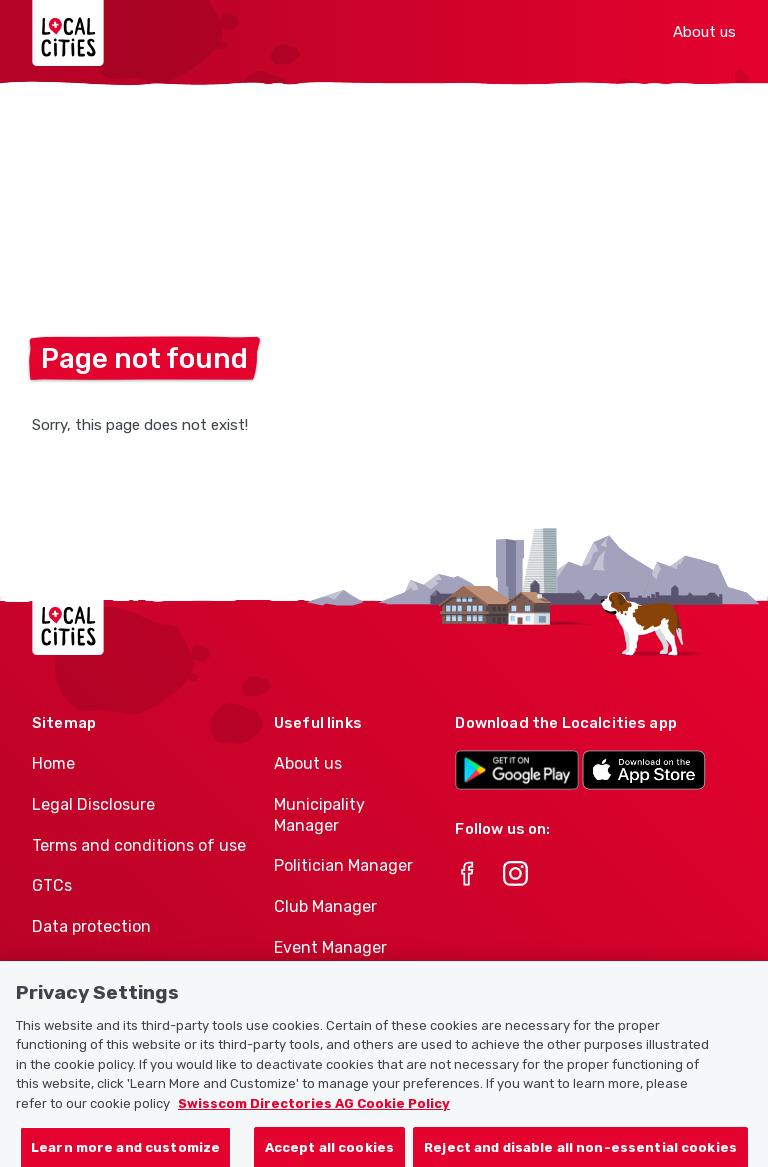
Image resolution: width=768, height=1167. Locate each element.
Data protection (91, 926)
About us (704, 32)
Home (53, 763)
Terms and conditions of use (139, 845)
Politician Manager (343, 865)
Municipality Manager (319, 815)
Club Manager (325, 906)
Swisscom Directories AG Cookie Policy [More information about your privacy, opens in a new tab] (314, 1116)
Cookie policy (81, 967)
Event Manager (330, 947)
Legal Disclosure (93, 804)
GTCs (52, 885)
